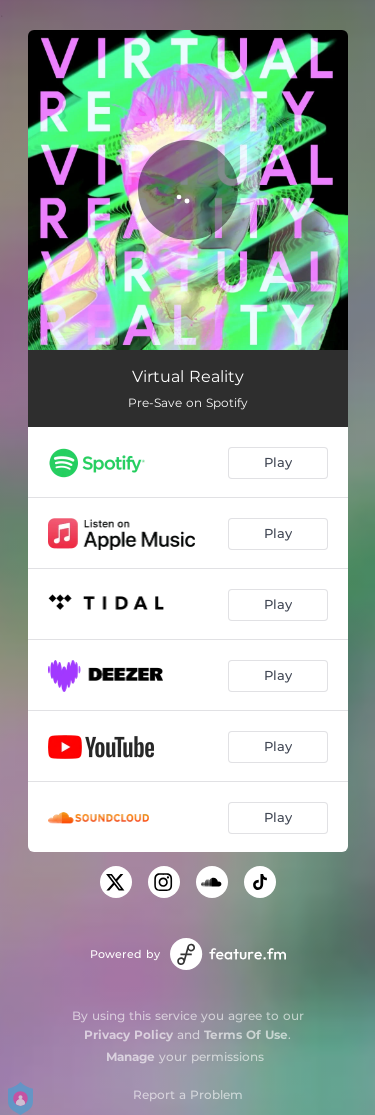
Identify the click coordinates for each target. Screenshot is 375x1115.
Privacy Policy (128, 1034)
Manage (130, 1056)
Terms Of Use (246, 1034)
